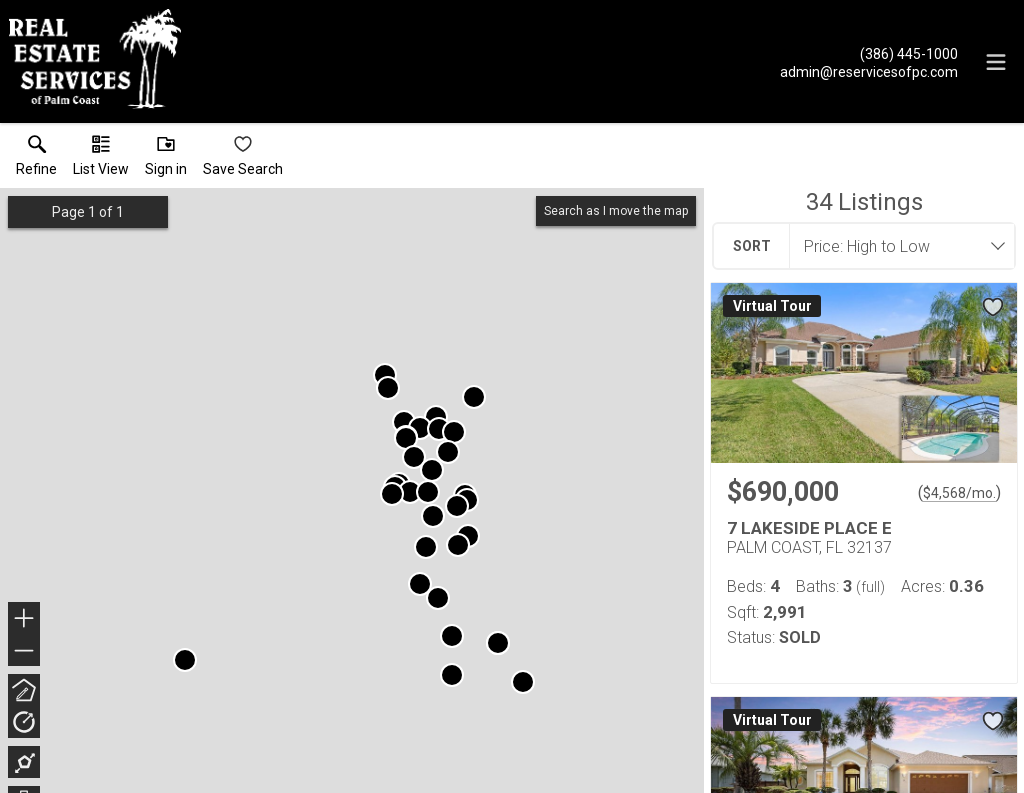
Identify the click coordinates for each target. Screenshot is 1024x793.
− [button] (24, 651)
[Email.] (869, 71)
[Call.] (869, 53)
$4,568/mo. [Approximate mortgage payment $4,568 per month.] (959, 493)
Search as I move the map (616, 211)
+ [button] (24, 620)
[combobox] (896, 246)
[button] (101, 160)
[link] (36, 160)
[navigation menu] (996, 62)
